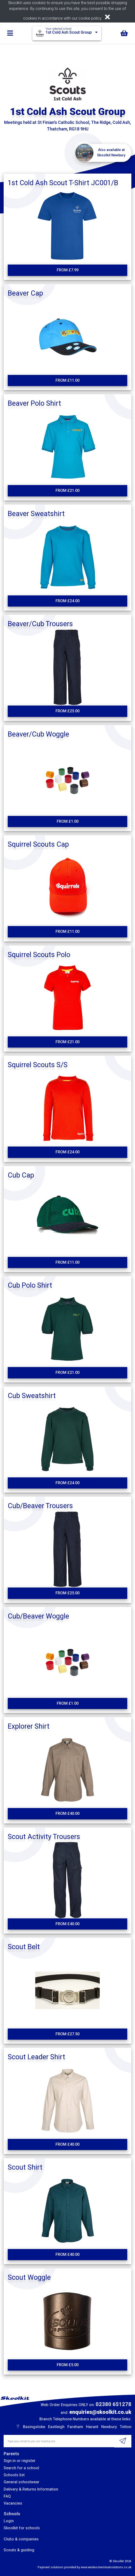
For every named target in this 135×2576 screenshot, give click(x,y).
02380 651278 (113, 2404)
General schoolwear (21, 2482)
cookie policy (89, 18)
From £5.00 (67, 2365)
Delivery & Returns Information (31, 2489)
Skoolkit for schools (22, 2528)
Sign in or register (20, 2460)
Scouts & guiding (19, 2550)
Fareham (75, 2426)
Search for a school (21, 2468)
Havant (92, 2426)
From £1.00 (67, 821)
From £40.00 (67, 1813)
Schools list (14, 2475)
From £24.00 (67, 601)
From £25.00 (67, 711)
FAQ (7, 2496)
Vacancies (13, 2503)
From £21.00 (67, 490)
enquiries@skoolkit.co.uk (100, 2412)
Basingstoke (34, 2426)
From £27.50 (67, 2034)
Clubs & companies (21, 2539)
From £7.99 (67, 270)
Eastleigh (56, 2426)
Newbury (109, 2426)
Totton (125, 2426)
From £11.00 (67, 380)
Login (9, 2521)
